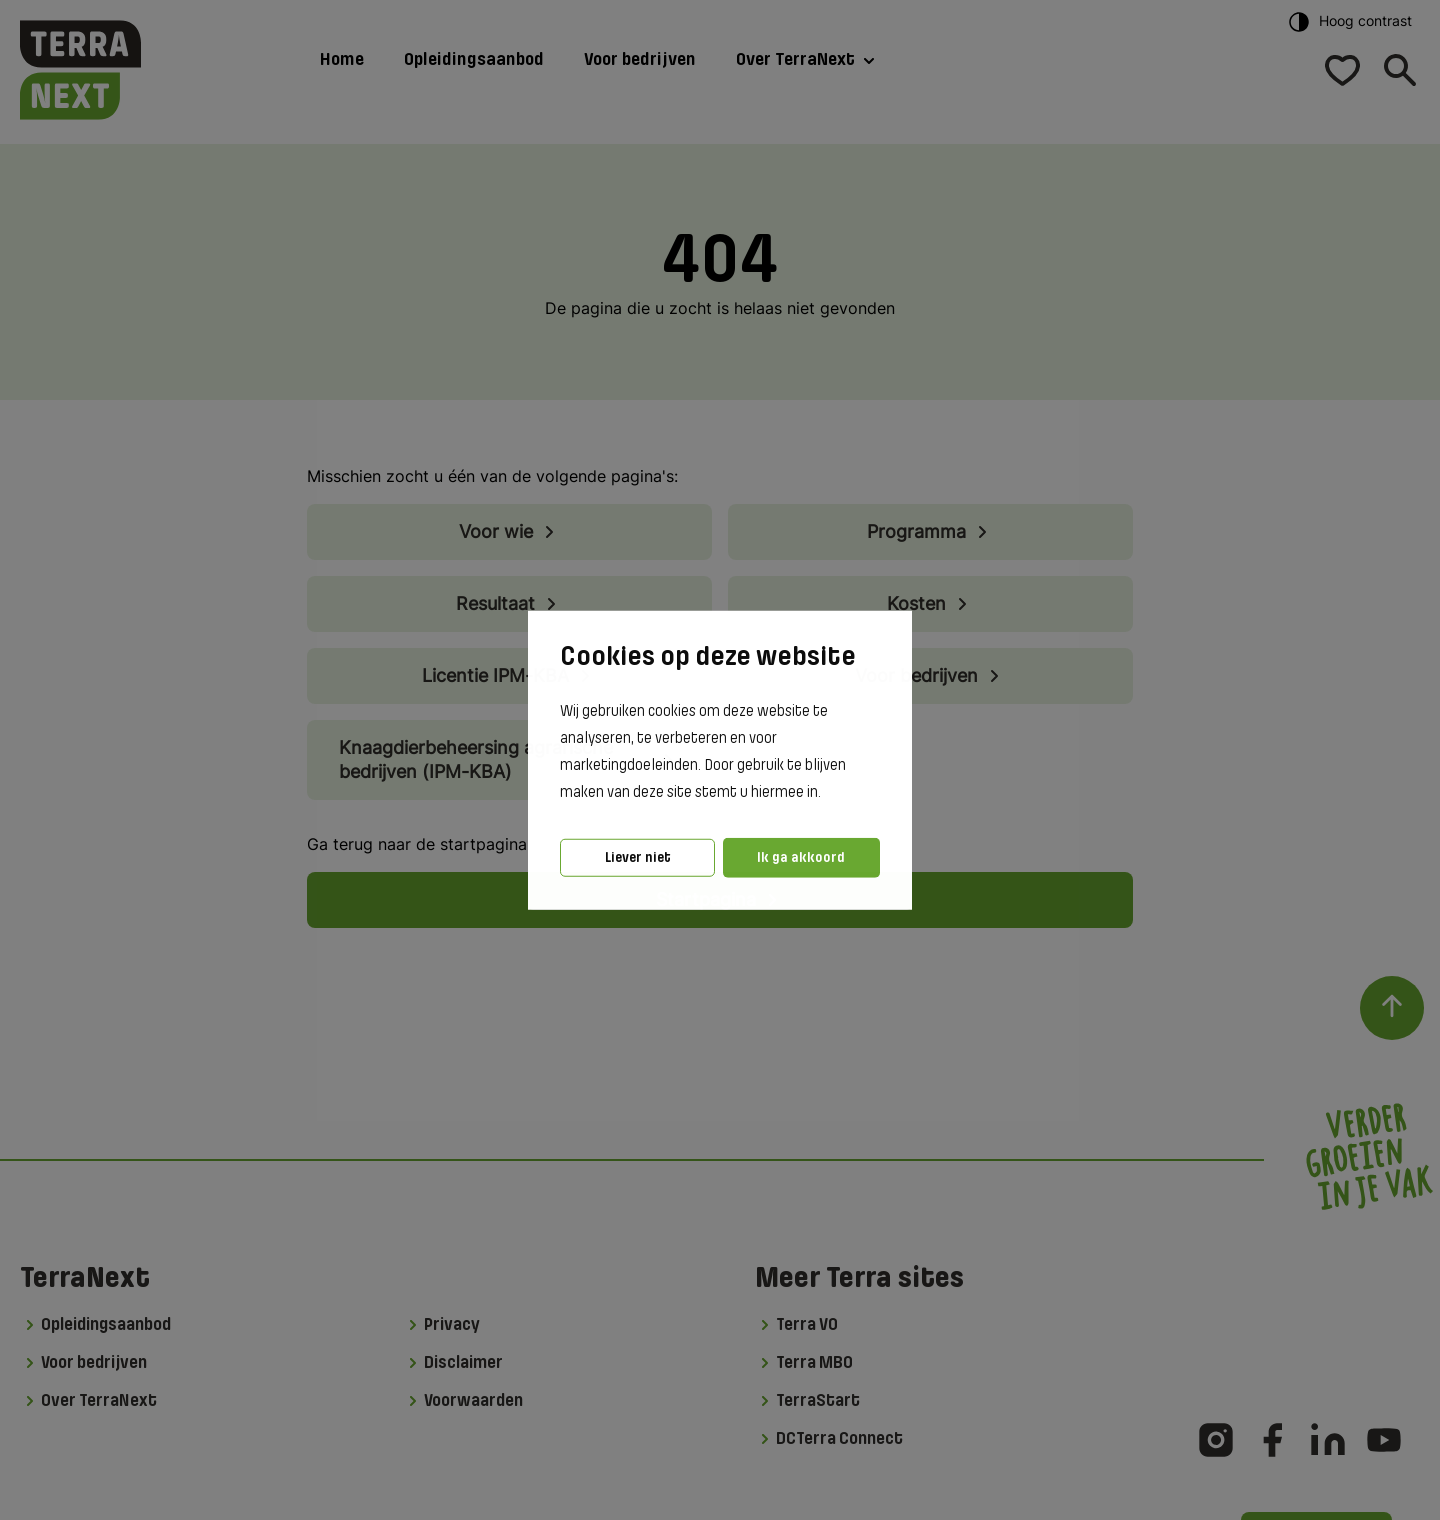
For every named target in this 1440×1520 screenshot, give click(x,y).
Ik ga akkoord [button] (801, 857)
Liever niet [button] (638, 857)
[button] (827, 793)
